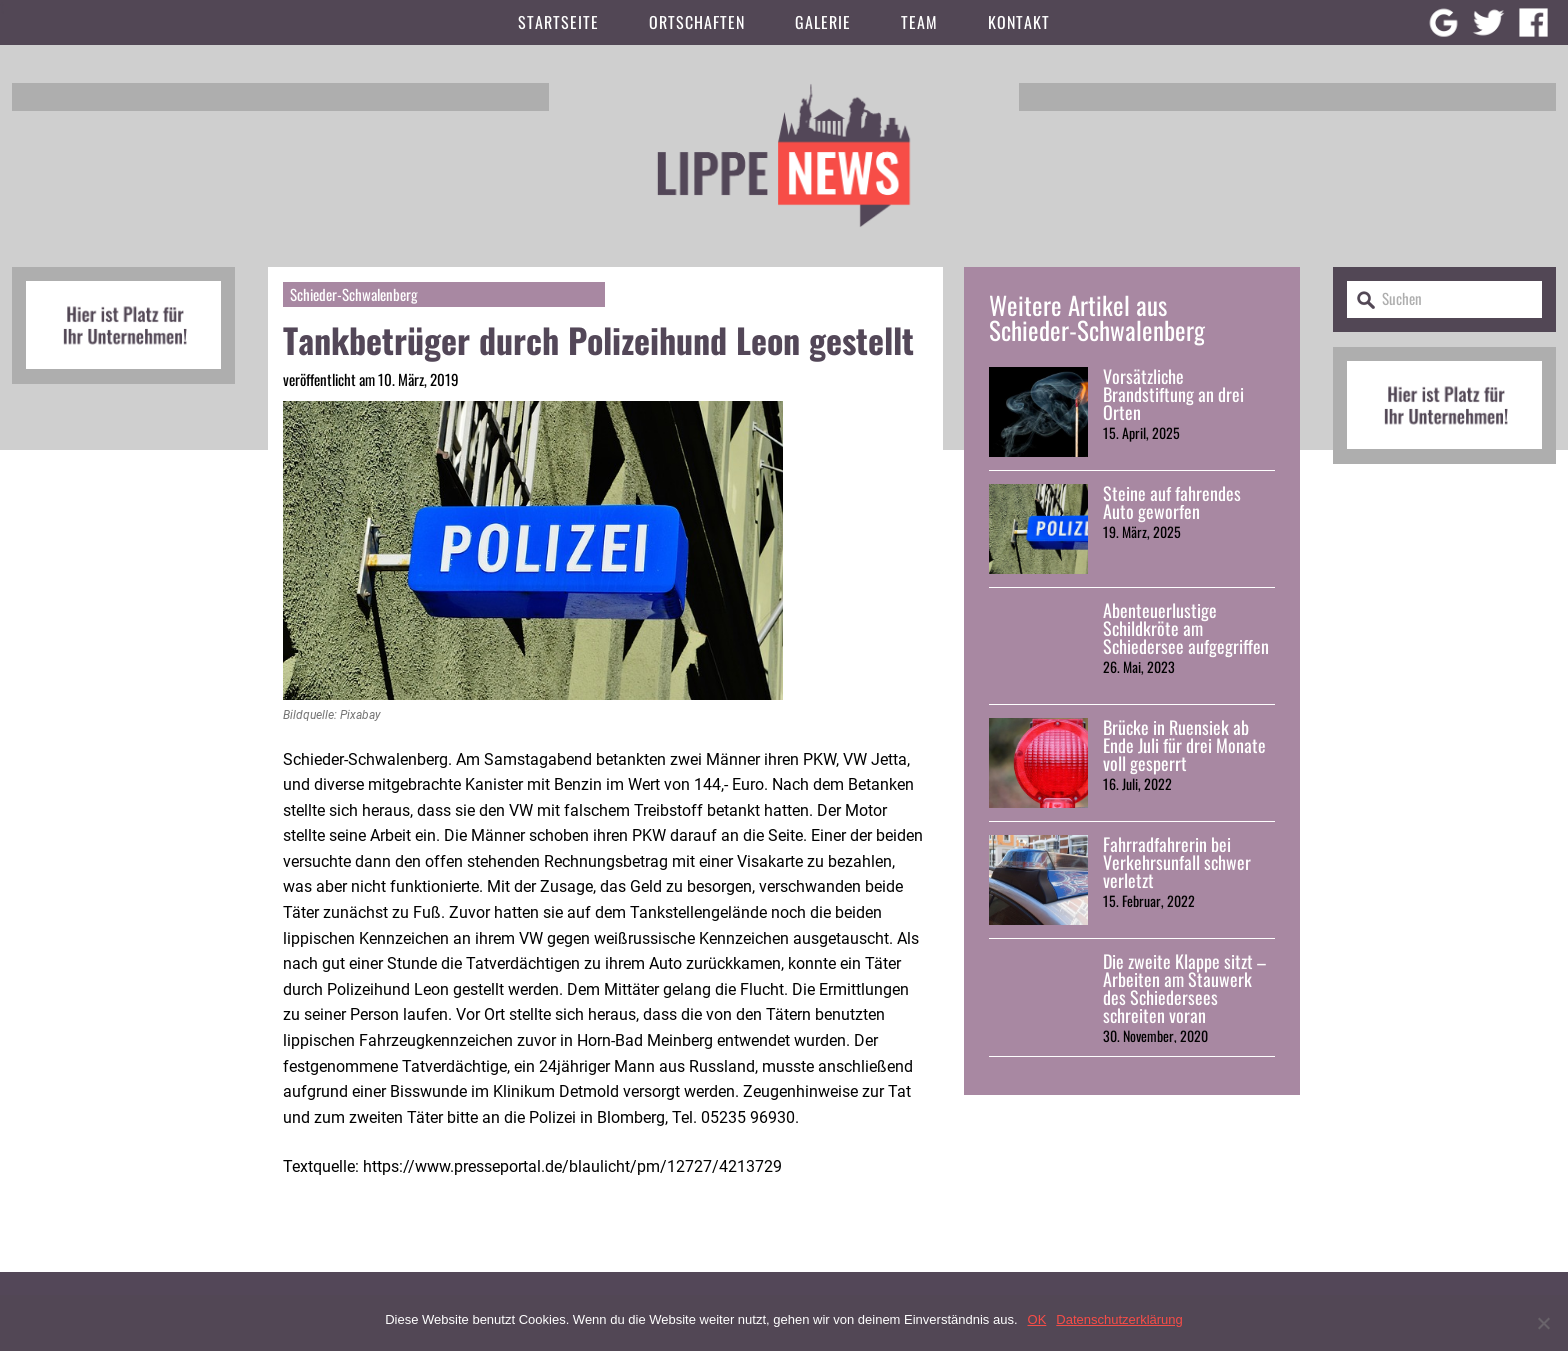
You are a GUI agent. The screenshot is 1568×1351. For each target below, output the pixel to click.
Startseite (558, 22)
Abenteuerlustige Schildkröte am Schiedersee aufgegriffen (1186, 628)
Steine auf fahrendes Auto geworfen (1172, 502)
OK (1037, 1319)
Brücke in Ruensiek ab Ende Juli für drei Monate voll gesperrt (1184, 745)
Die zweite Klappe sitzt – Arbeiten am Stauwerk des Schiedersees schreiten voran (1184, 988)
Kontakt (1019, 22)
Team (919, 22)
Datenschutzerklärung (1119, 1319)
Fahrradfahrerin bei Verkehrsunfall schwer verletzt (1177, 862)
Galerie (823, 22)
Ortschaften (697, 22)
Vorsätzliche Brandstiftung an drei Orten (1173, 394)
